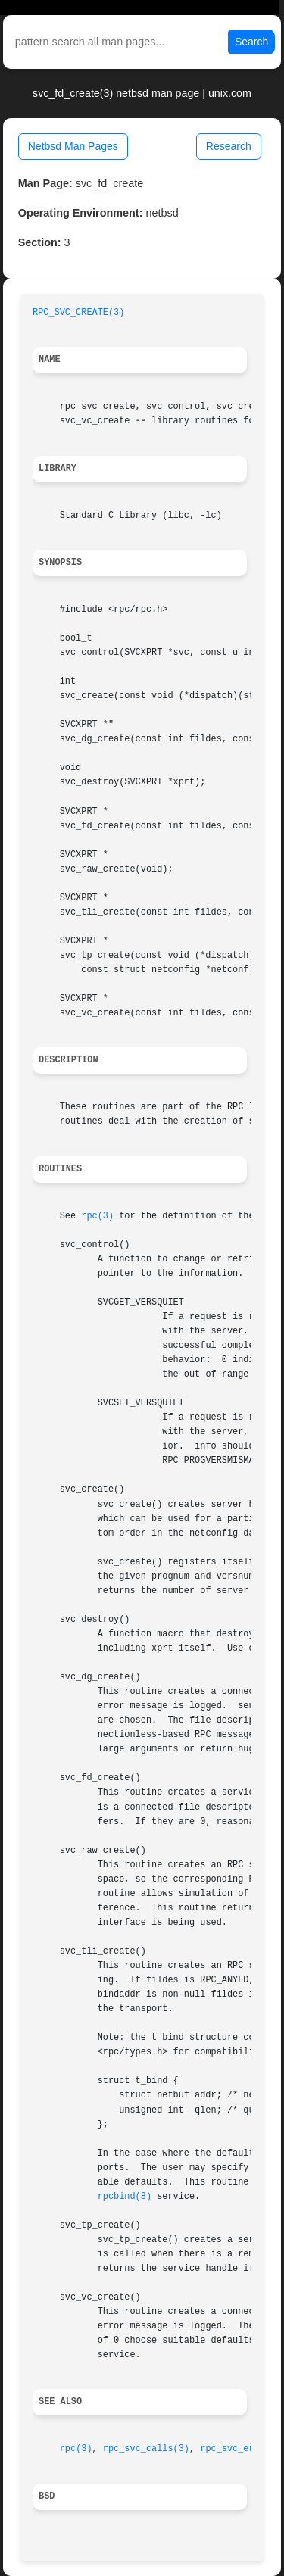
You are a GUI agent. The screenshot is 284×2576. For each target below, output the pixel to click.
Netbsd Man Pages (73, 146)
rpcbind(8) (124, 2196)
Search (251, 42)
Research (228, 146)
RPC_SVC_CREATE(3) (78, 312)
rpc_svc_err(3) (238, 2448)
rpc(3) (97, 1216)
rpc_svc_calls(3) (146, 2448)
